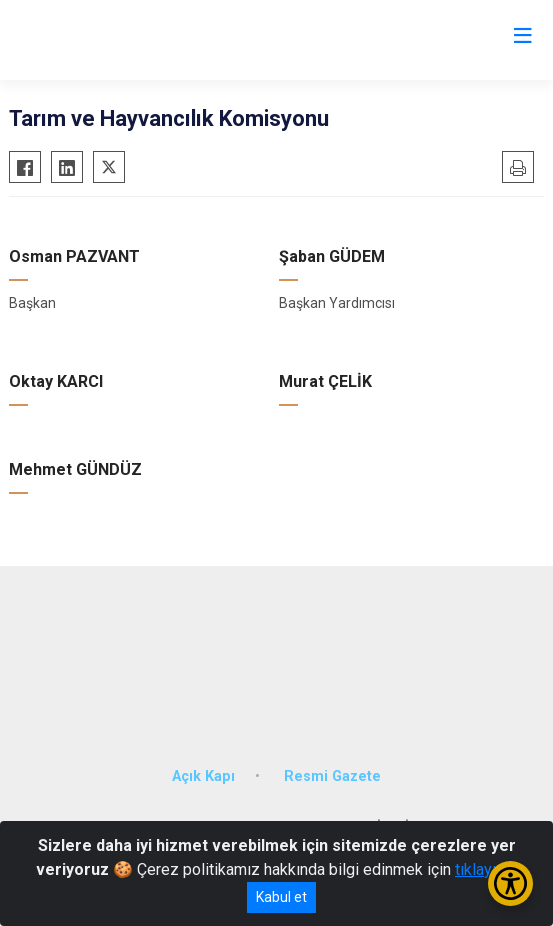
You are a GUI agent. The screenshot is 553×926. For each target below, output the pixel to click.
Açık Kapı (203, 776)
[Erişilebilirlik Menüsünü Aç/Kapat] (510, 883)
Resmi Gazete (332, 776)
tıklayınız (486, 869)
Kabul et (281, 897)
